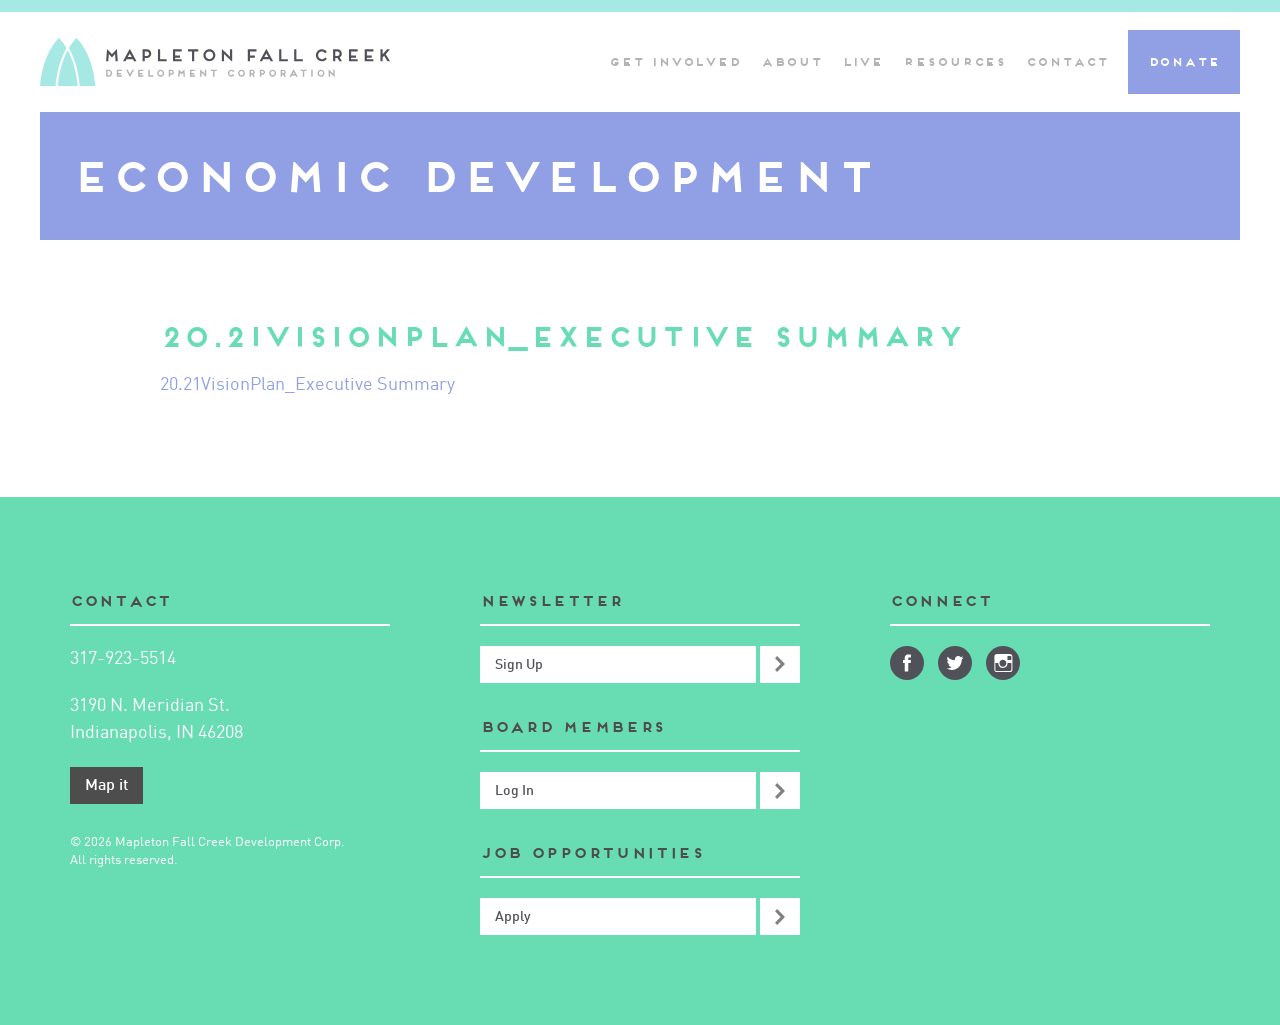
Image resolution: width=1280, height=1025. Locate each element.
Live (863, 61)
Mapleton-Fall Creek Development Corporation (215, 62)
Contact (1066, 61)
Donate (1184, 61)
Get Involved (675, 61)
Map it (106, 786)
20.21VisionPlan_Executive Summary (307, 385)
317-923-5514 (123, 659)
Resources (954, 61)
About (791, 61)
